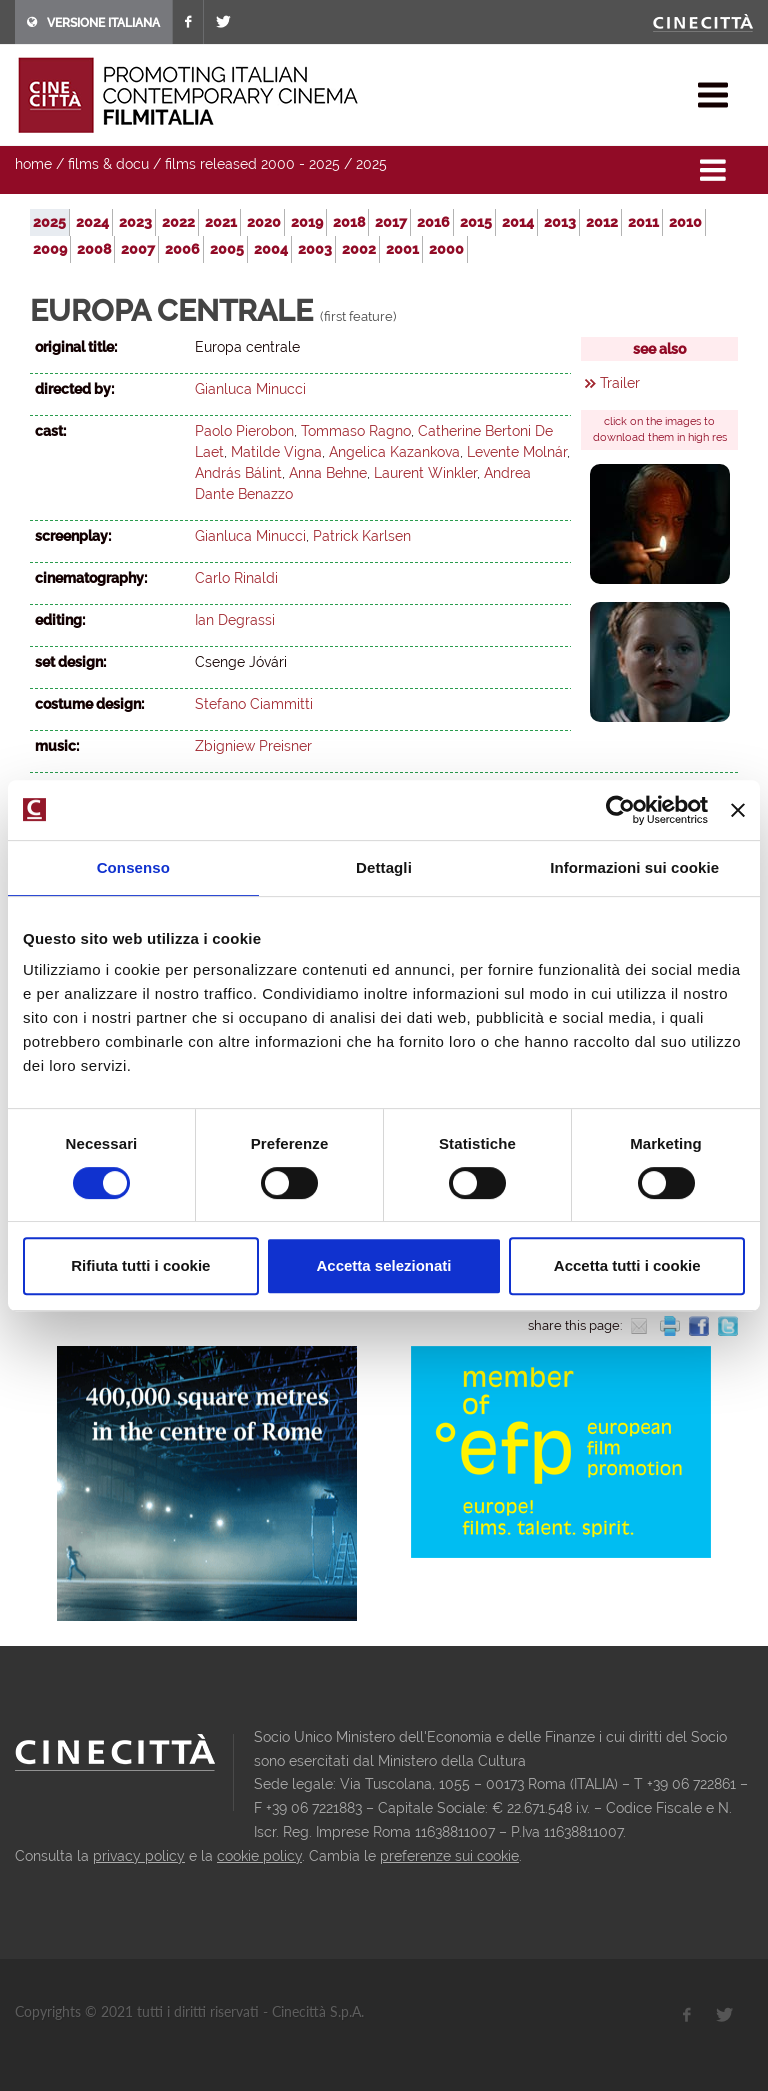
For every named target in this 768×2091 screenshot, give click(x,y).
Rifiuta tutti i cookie (140, 1265)
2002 (359, 249)
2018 (349, 222)
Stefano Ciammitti (254, 704)
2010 (685, 222)
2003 (315, 249)
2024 (92, 222)
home (33, 164)
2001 (402, 249)
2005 (227, 249)
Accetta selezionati (383, 1265)
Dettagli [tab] (384, 867)
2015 (476, 222)
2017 (391, 222)
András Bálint (238, 473)
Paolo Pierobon (244, 431)
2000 (446, 249)
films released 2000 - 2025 (252, 164)
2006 (182, 249)
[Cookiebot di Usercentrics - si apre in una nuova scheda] (620, 810)
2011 (643, 222)
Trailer (620, 383)
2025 (371, 164)
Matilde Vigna (276, 452)
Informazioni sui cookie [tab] (634, 867)
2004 (271, 249)
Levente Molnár (517, 452)
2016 (433, 222)
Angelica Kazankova (394, 452)
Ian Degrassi (235, 620)
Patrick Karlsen (362, 536)
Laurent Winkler (425, 473)
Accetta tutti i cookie (627, 1265)
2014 (518, 222)
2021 (221, 222)
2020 (264, 222)
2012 (602, 222)
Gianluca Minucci (250, 389)
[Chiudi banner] (738, 810)
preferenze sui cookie (449, 1856)
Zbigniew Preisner (253, 746)
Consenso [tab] (133, 867)
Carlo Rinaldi (236, 578)
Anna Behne (328, 473)
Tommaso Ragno (356, 431)
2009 (50, 249)
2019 (307, 222)
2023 (135, 222)
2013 (560, 222)
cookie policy (259, 1856)
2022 (178, 222)
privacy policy (139, 1856)
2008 (94, 249)
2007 (138, 249)
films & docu (108, 164)
